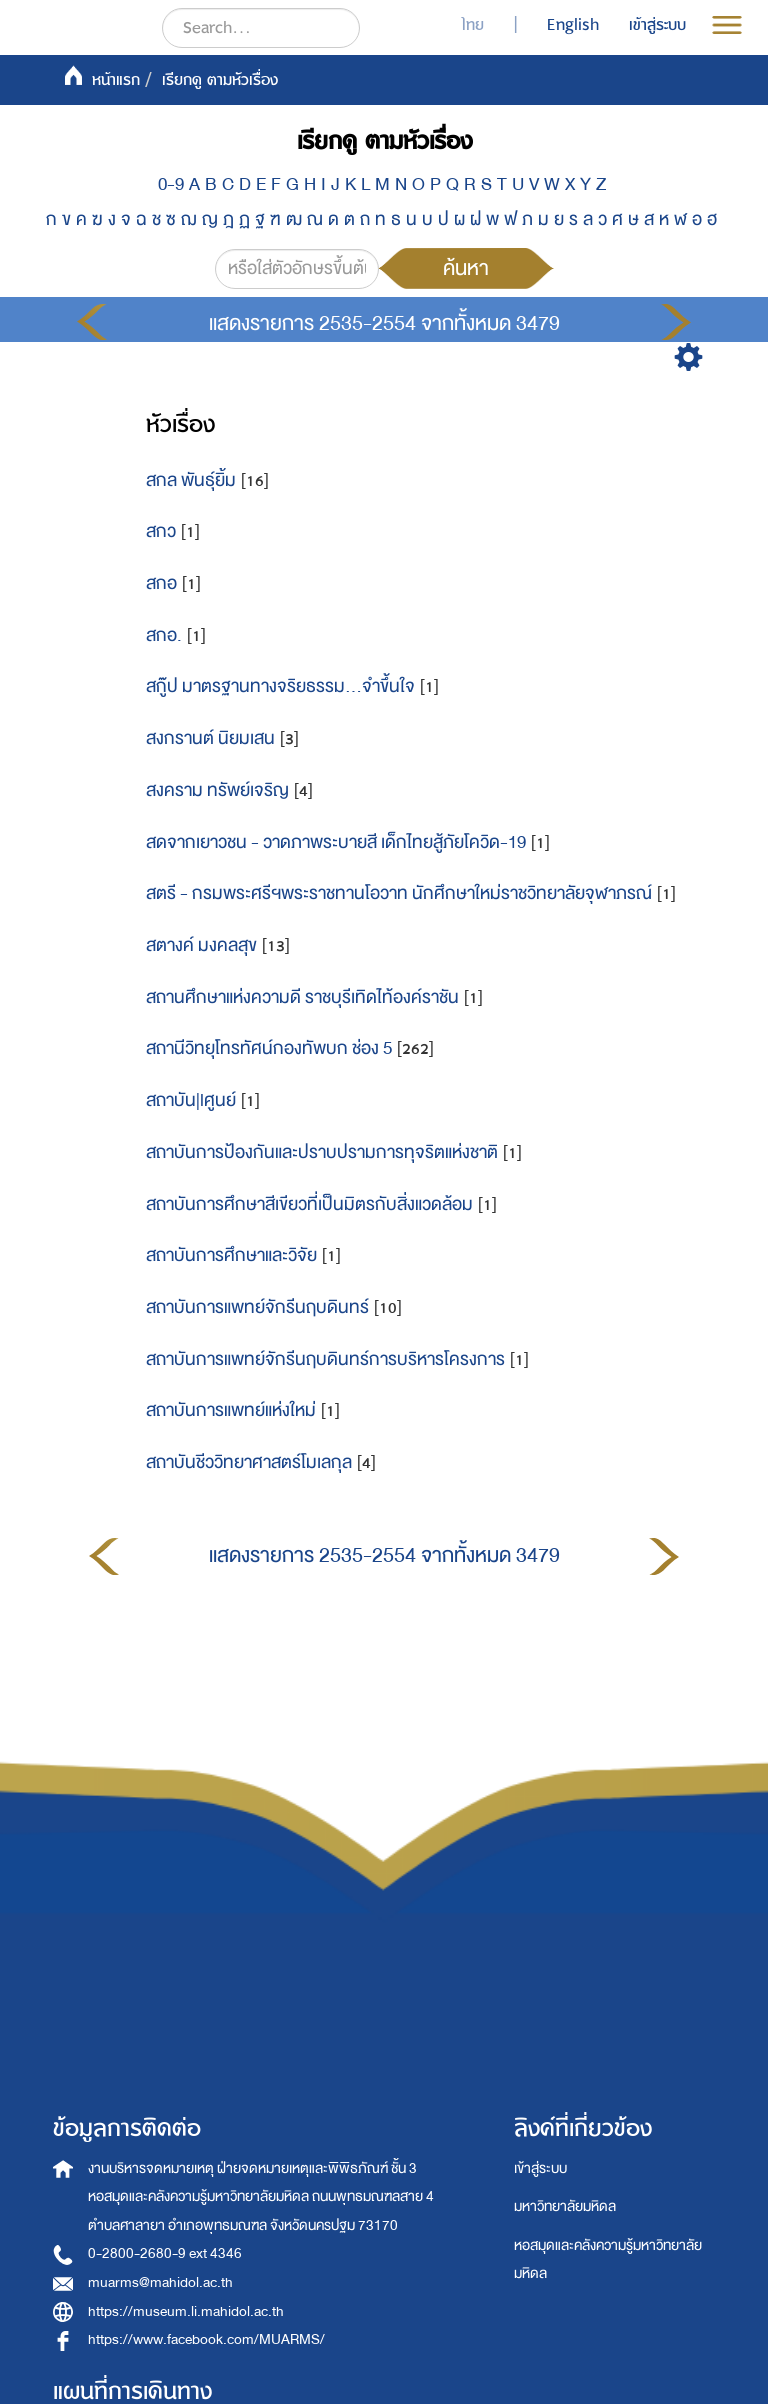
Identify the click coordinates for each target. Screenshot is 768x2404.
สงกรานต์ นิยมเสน (210, 738)
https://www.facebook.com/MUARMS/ (206, 2339)
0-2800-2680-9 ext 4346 (165, 2253)
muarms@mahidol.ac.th (160, 2282)
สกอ (161, 583)
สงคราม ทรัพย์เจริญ (217, 790)
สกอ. (164, 635)
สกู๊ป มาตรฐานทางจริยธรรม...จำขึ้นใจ (280, 686)
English (573, 25)
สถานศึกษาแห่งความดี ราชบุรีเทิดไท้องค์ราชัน (302, 997)
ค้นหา (466, 268)
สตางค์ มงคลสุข (201, 945)
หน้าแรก (116, 80)
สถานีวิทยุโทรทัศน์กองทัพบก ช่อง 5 (269, 1048)
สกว (161, 531)
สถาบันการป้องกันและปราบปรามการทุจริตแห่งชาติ (322, 1152)
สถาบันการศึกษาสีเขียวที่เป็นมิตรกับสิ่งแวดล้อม (309, 1204)
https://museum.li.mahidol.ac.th (186, 2311)
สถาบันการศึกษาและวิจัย (231, 1255)
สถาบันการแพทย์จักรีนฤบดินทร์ (257, 1307)
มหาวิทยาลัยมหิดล (565, 2206)
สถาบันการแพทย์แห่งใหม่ (231, 1410)
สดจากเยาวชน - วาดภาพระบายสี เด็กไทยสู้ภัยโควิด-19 (336, 842)
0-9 (171, 184)
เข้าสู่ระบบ (540, 2168)
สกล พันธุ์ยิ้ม (191, 480)
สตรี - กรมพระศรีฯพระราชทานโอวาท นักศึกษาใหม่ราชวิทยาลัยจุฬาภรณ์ (399, 893)
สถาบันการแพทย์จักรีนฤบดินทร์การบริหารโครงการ (325, 1359)
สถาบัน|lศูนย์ (191, 1100)
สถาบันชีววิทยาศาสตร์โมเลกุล (249, 1462)
